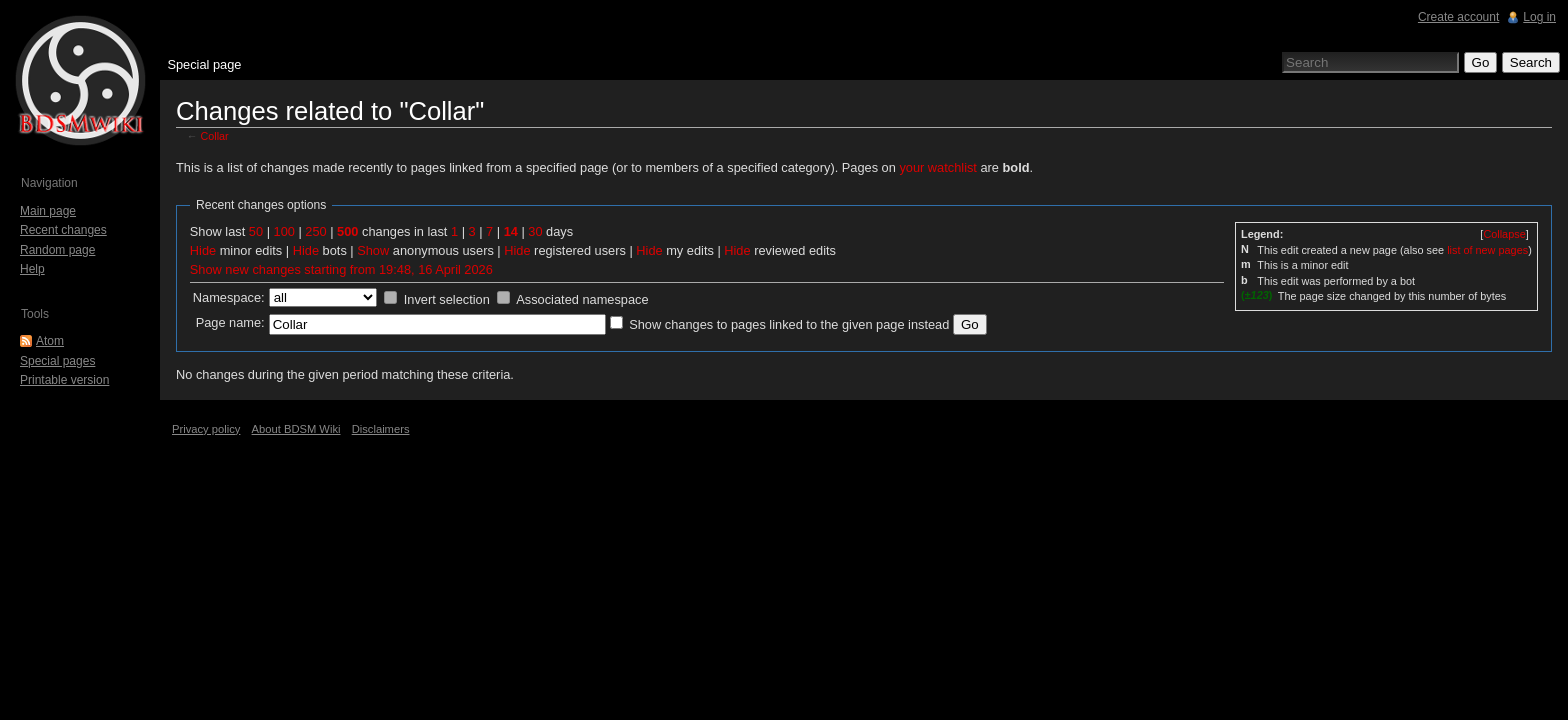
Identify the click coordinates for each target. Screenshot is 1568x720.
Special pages (57, 361)
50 (256, 231)
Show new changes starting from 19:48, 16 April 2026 (341, 269)
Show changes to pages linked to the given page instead (789, 324)
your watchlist (938, 167)
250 (315, 231)
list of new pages (1487, 250)
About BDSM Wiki (296, 429)
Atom (50, 341)
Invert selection (447, 299)
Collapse (1504, 234)
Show (373, 250)
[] (1504, 234)
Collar (215, 136)
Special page (204, 64)
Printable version (64, 380)
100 (284, 231)
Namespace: (229, 297)
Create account (1458, 17)
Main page (48, 211)
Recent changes (63, 230)
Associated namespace (582, 299)
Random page (57, 250)
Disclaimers (381, 429)
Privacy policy (206, 429)
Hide (203, 250)
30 (535, 231)
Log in (1539, 17)
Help (32, 269)
